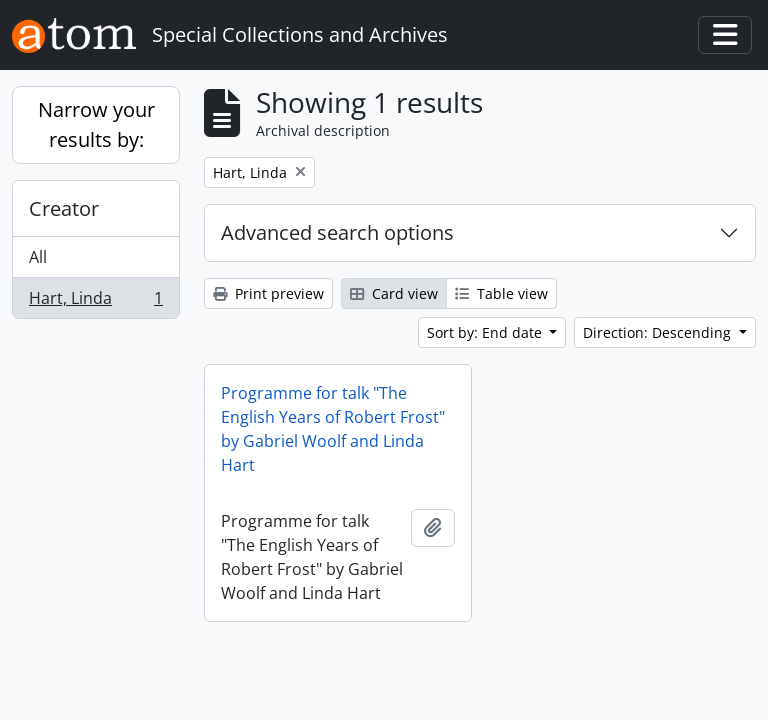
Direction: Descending (659, 332)
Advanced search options (337, 232)
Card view (394, 293)
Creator (64, 208)
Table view (501, 293)
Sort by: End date (486, 332)
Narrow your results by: (96, 124)
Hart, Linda (95, 302)
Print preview (268, 293)
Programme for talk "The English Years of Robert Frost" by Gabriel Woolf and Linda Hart (333, 429)
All (38, 257)
